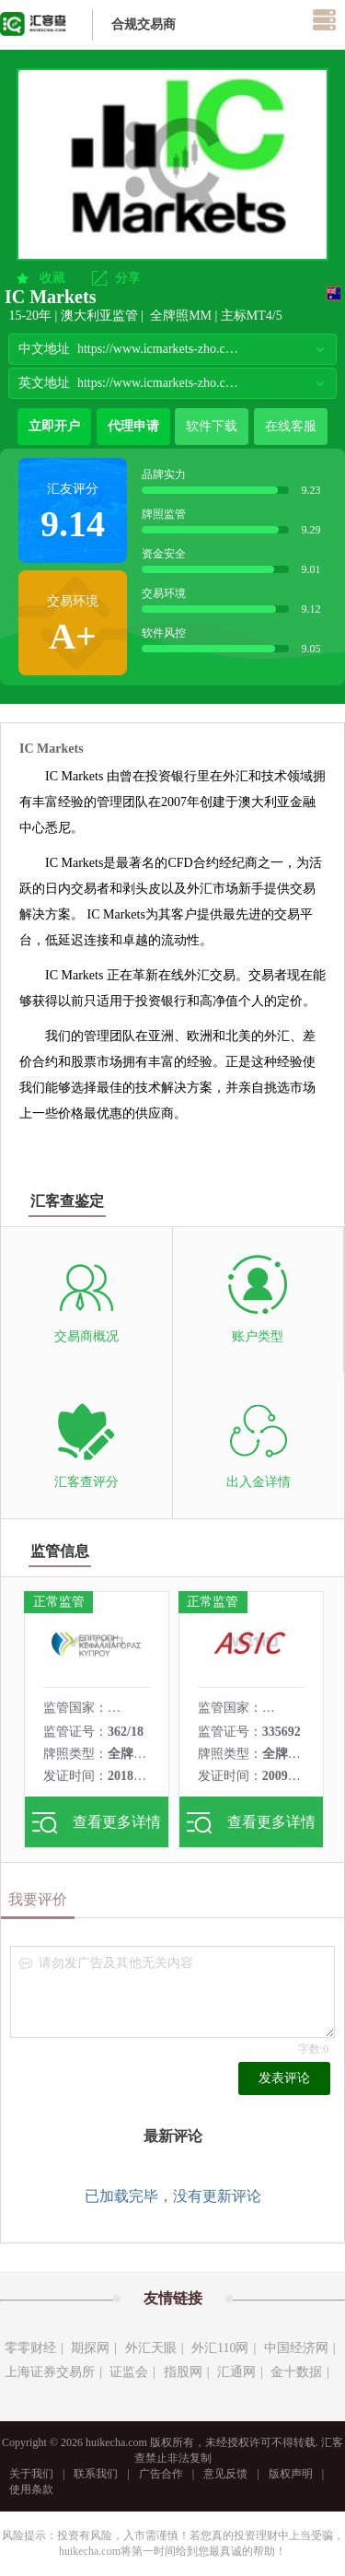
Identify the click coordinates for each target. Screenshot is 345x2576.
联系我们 (96, 2473)
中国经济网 (296, 2348)
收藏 (52, 278)
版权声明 (291, 2473)
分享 (128, 278)
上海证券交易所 (50, 2372)
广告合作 (161, 2473)
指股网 (183, 2372)
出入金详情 (258, 1482)
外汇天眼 (151, 2348)
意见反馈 (225, 2473)
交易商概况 (86, 1336)
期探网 (90, 2348)
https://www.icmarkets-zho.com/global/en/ (160, 383)
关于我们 (31, 2473)
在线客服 (290, 426)
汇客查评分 (86, 1482)
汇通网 (236, 2372)
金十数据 (296, 2372)
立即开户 (54, 426)
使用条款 (31, 2489)
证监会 (128, 2372)
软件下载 (211, 426)
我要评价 (37, 1899)
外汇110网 (219, 2348)
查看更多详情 (96, 1822)
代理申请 (133, 426)
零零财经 (30, 2348)
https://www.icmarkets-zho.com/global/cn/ (160, 349)
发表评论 (284, 2078)
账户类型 (257, 1336)
